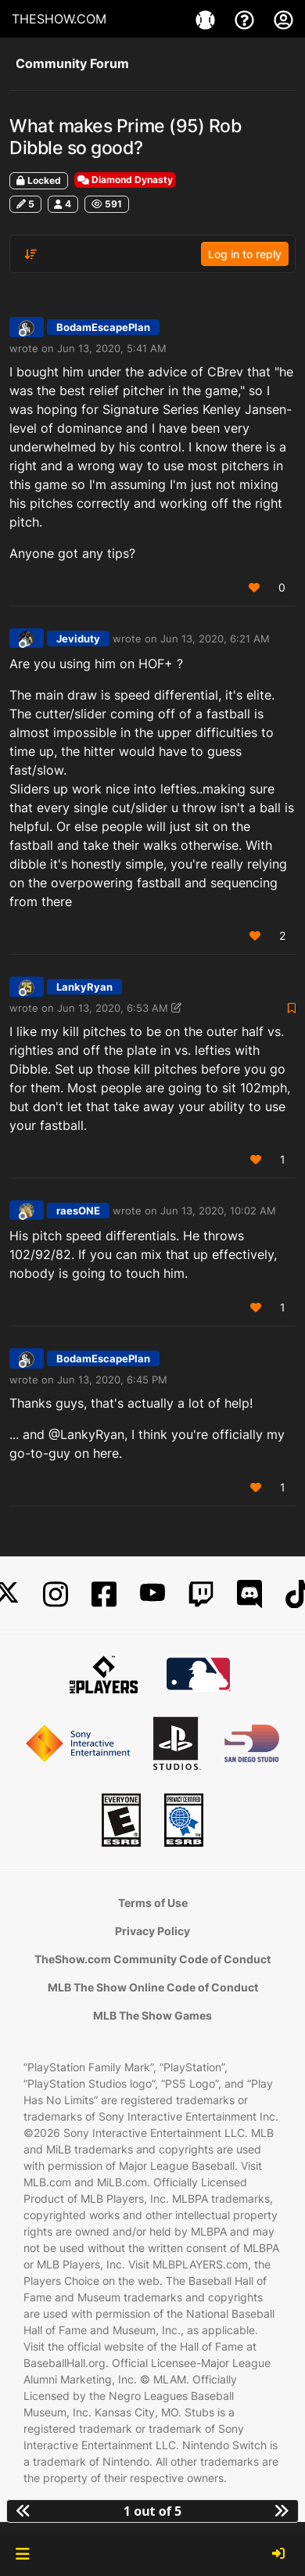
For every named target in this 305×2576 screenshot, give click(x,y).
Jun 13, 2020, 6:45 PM (112, 1379)
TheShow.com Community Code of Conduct (152, 1959)
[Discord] (249, 1594)
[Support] (246, 19)
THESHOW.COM (59, 19)
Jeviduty (78, 638)
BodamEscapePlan (103, 327)
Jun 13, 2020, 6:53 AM (112, 1008)
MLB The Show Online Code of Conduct (153, 1987)
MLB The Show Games (152, 2015)
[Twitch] (201, 1594)
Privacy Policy (152, 1930)
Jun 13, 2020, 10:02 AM (218, 1210)
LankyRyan (84, 986)
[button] (22, 2554)
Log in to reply (245, 254)
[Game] (207, 19)
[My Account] (283, 19)
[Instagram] (55, 1594)
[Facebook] (104, 1594)
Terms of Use (153, 1902)
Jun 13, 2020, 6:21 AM (215, 638)
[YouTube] (152, 1594)
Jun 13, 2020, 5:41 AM (112, 348)
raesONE (78, 1210)
